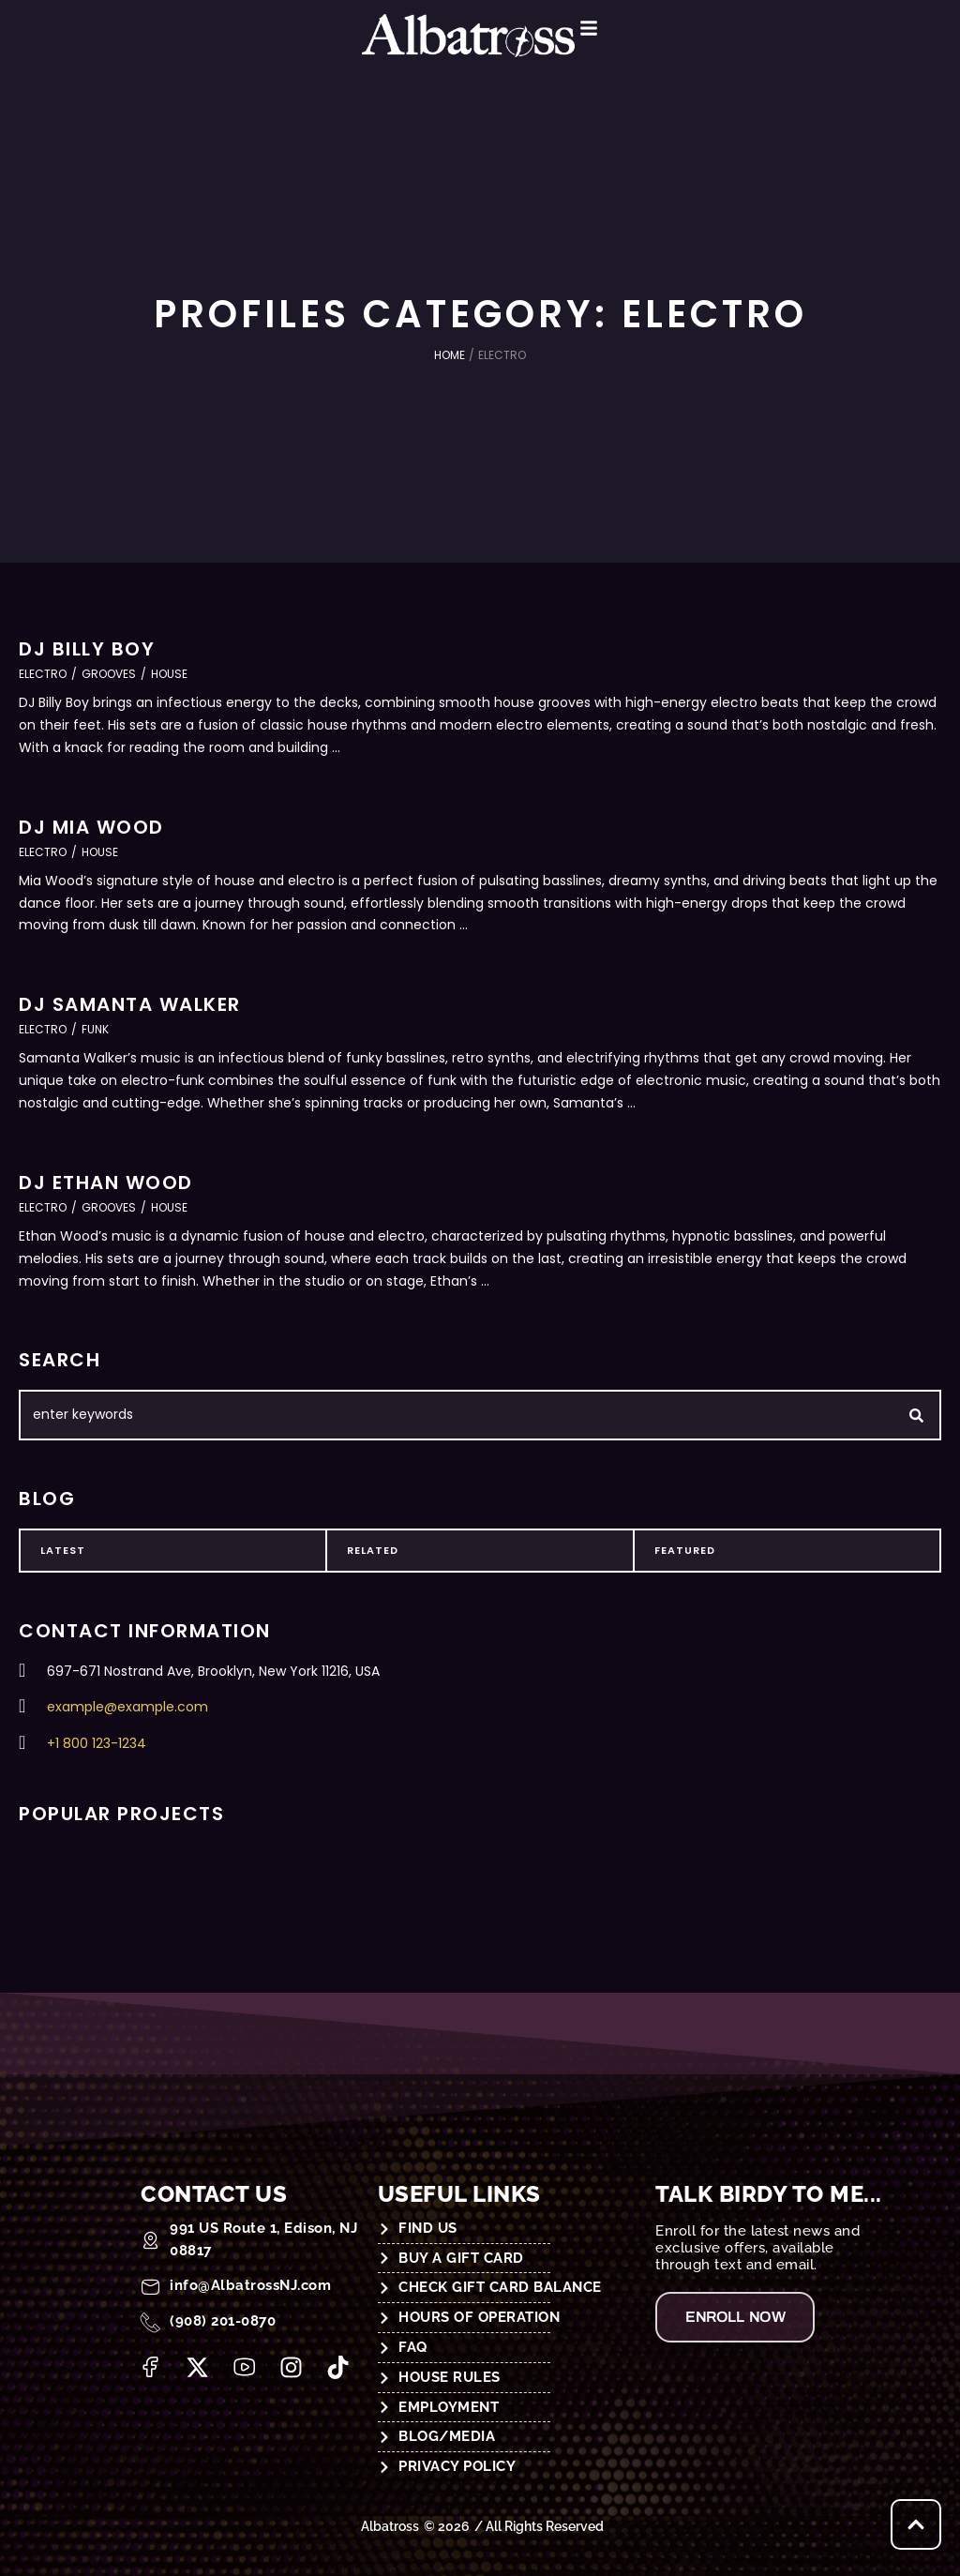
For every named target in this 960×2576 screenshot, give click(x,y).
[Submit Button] (916, 1415)
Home (449, 355)
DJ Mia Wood (91, 827)
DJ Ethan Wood (106, 1182)
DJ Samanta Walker (130, 1004)
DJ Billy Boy (87, 649)
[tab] (173, 1550)
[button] (607, 28)
